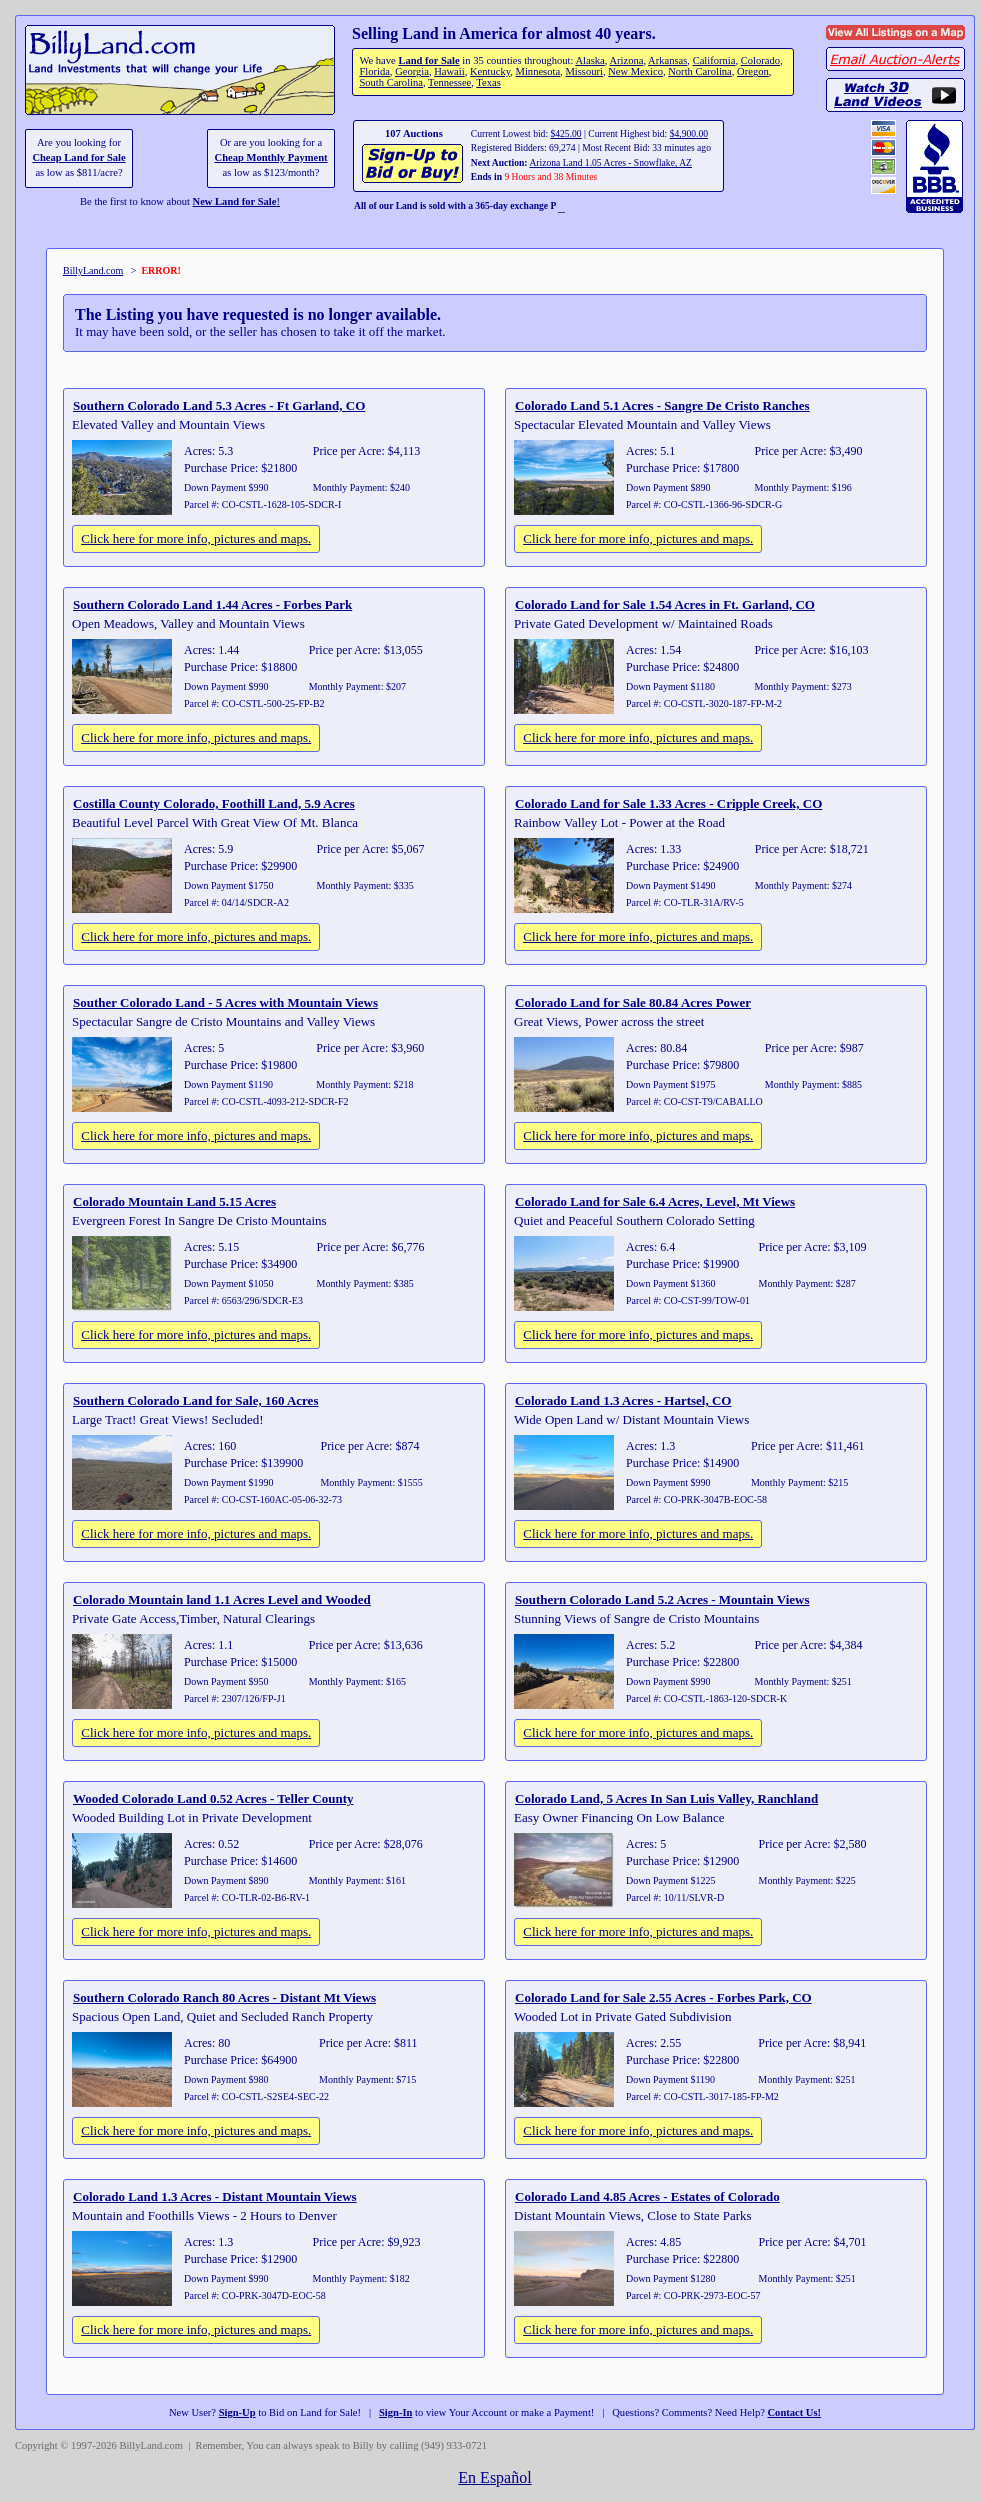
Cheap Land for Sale (78, 157)
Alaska (589, 60)
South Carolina (391, 82)
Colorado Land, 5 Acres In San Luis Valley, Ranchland (666, 1798)
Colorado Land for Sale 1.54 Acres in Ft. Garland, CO (665, 604)
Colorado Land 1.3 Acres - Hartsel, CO (623, 1400)
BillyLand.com (93, 270)
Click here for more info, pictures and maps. (196, 538)
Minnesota (538, 71)
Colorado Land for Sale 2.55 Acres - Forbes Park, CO (663, 1997)
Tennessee (449, 82)
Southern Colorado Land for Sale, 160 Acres (195, 1400)
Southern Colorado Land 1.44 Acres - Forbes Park (212, 604)
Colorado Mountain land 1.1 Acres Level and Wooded (222, 1599)
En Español (494, 2477)
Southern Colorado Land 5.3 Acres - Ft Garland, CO (219, 405)
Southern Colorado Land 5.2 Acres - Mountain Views (662, 1599)
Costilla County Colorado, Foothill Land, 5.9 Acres (214, 803)
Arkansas (667, 60)
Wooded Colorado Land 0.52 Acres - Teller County (213, 1798)
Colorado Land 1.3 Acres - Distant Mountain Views (215, 2196)
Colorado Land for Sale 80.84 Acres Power (633, 1002)
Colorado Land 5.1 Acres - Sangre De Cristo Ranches (662, 405)
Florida (374, 71)
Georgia (412, 71)
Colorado (760, 60)
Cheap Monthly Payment (271, 157)
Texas (488, 82)
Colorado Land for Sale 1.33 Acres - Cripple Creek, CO (668, 803)
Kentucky (490, 71)
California (714, 60)
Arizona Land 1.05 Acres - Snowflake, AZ (610, 162)
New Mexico (635, 71)
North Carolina (700, 71)
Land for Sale (428, 60)
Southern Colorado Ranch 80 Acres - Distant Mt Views (224, 1997)
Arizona (626, 60)
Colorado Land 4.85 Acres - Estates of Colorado (647, 2196)
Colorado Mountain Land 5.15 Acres (174, 1201)
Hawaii (449, 71)
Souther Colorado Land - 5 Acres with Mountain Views (225, 1002)
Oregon (753, 71)
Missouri (584, 71)
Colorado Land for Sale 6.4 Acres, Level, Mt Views (655, 1201)
